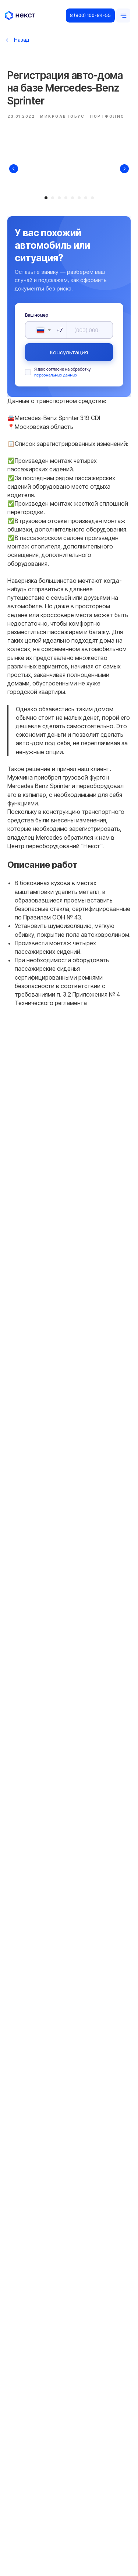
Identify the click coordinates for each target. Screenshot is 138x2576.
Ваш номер (36, 315)
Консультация (69, 352)
